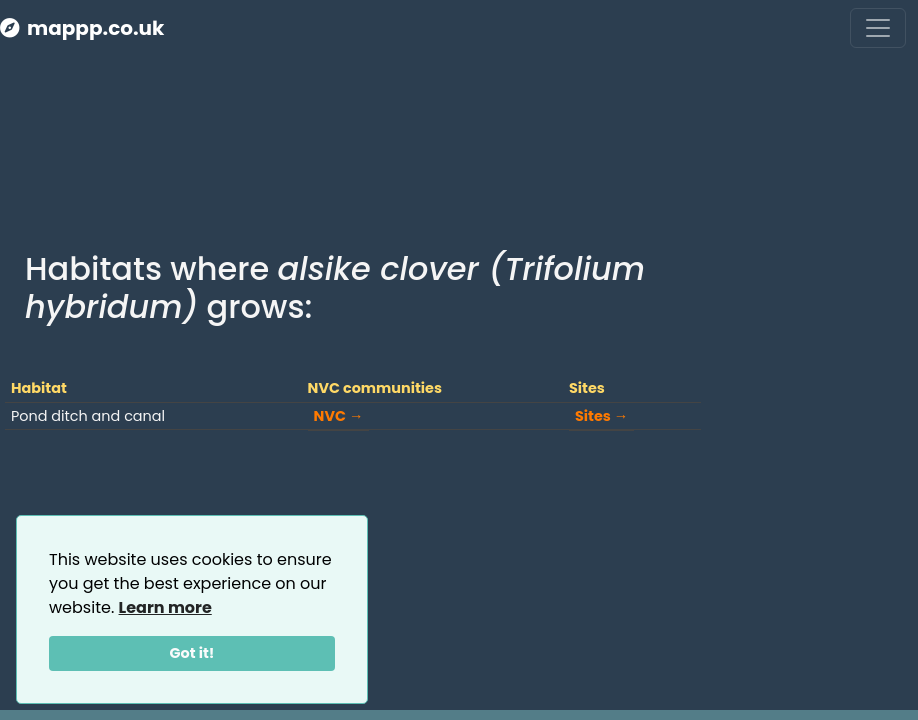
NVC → (339, 416)
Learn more (165, 607)
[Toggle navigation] (878, 28)
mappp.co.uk (82, 28)
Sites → (601, 416)
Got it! (192, 653)
